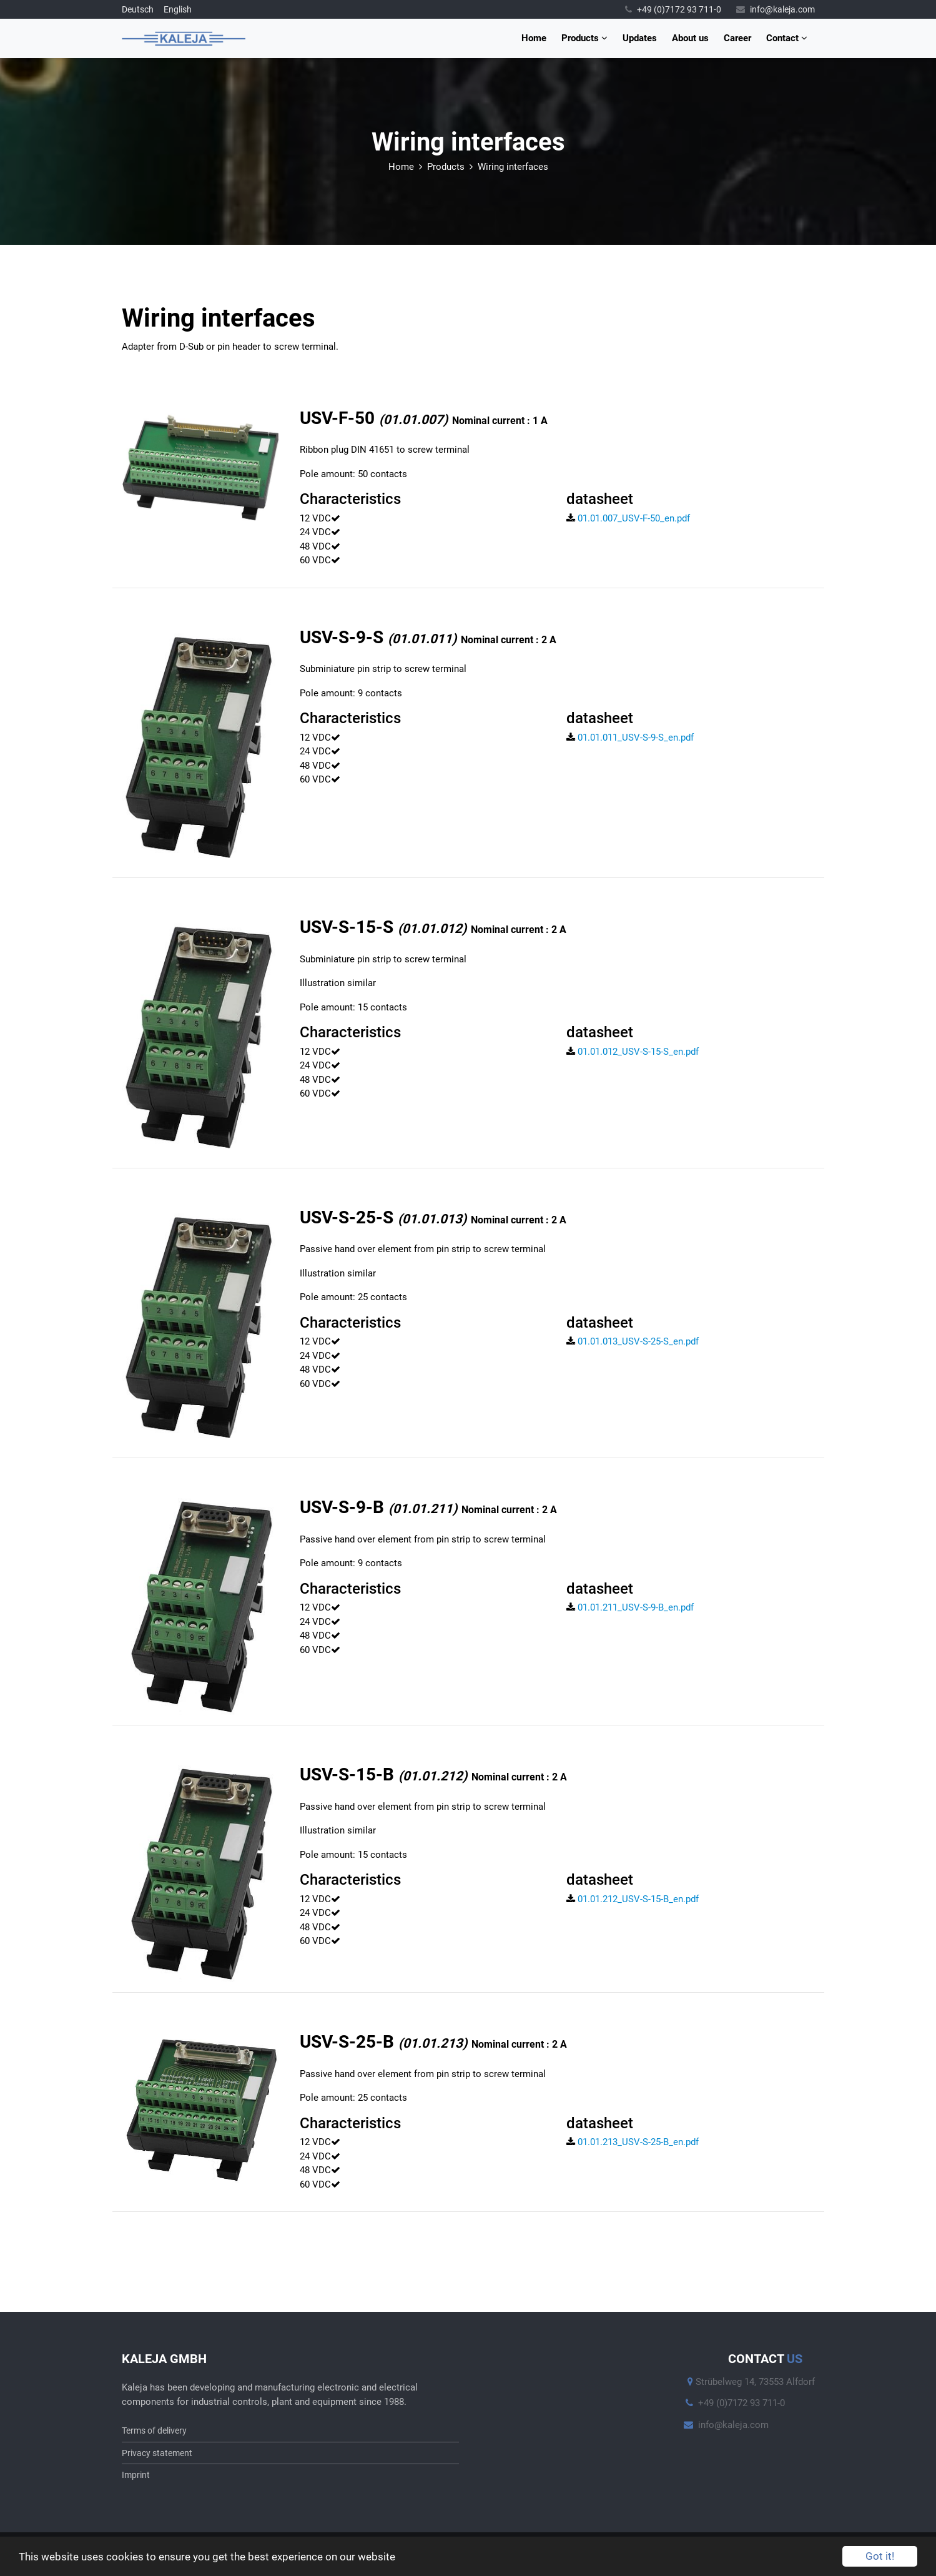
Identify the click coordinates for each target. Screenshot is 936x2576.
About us (690, 38)
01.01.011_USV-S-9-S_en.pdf (630, 737)
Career (737, 38)
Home (533, 38)
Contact (786, 38)
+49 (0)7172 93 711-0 (673, 9)
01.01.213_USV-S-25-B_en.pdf (632, 2142)
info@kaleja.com (775, 9)
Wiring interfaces (513, 166)
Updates (640, 38)
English (178, 9)
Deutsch (138, 9)
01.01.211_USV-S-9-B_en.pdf (630, 1607)
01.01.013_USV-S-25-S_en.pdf (632, 1341)
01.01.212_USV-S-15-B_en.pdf (632, 1899)
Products (584, 38)
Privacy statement (157, 2453)
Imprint (136, 2475)
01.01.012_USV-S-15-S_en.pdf (632, 1051)
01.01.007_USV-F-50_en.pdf (628, 518)
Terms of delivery (154, 2430)
